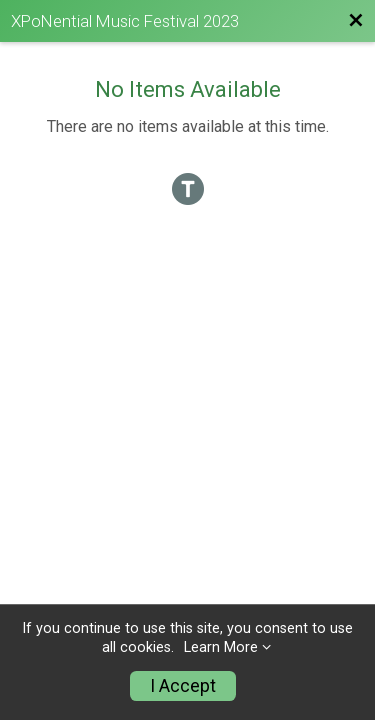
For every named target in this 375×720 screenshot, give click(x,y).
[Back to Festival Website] (356, 21)
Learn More (221, 647)
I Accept (183, 686)
